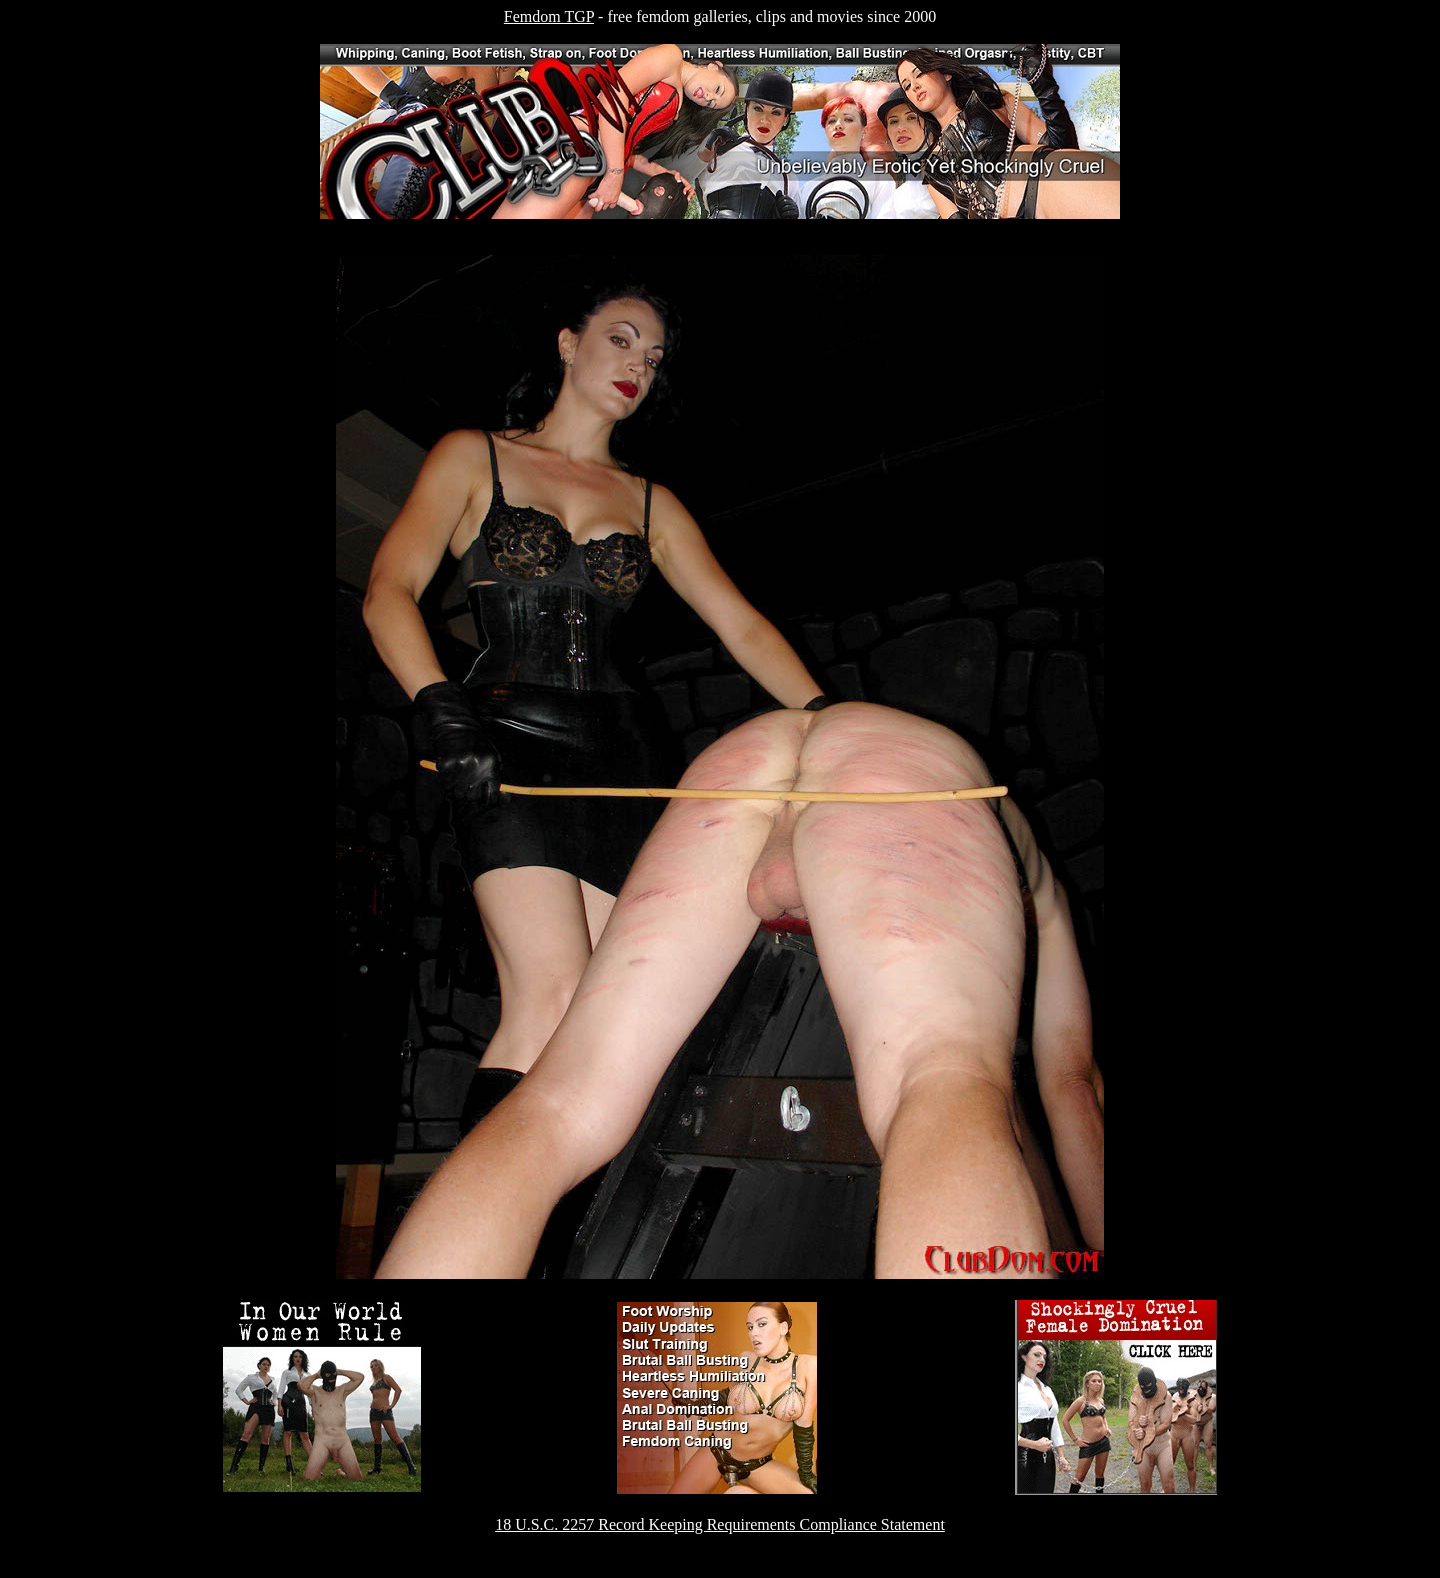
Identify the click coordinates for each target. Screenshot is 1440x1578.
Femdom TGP (549, 16)
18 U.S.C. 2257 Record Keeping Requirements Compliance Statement (720, 1524)
